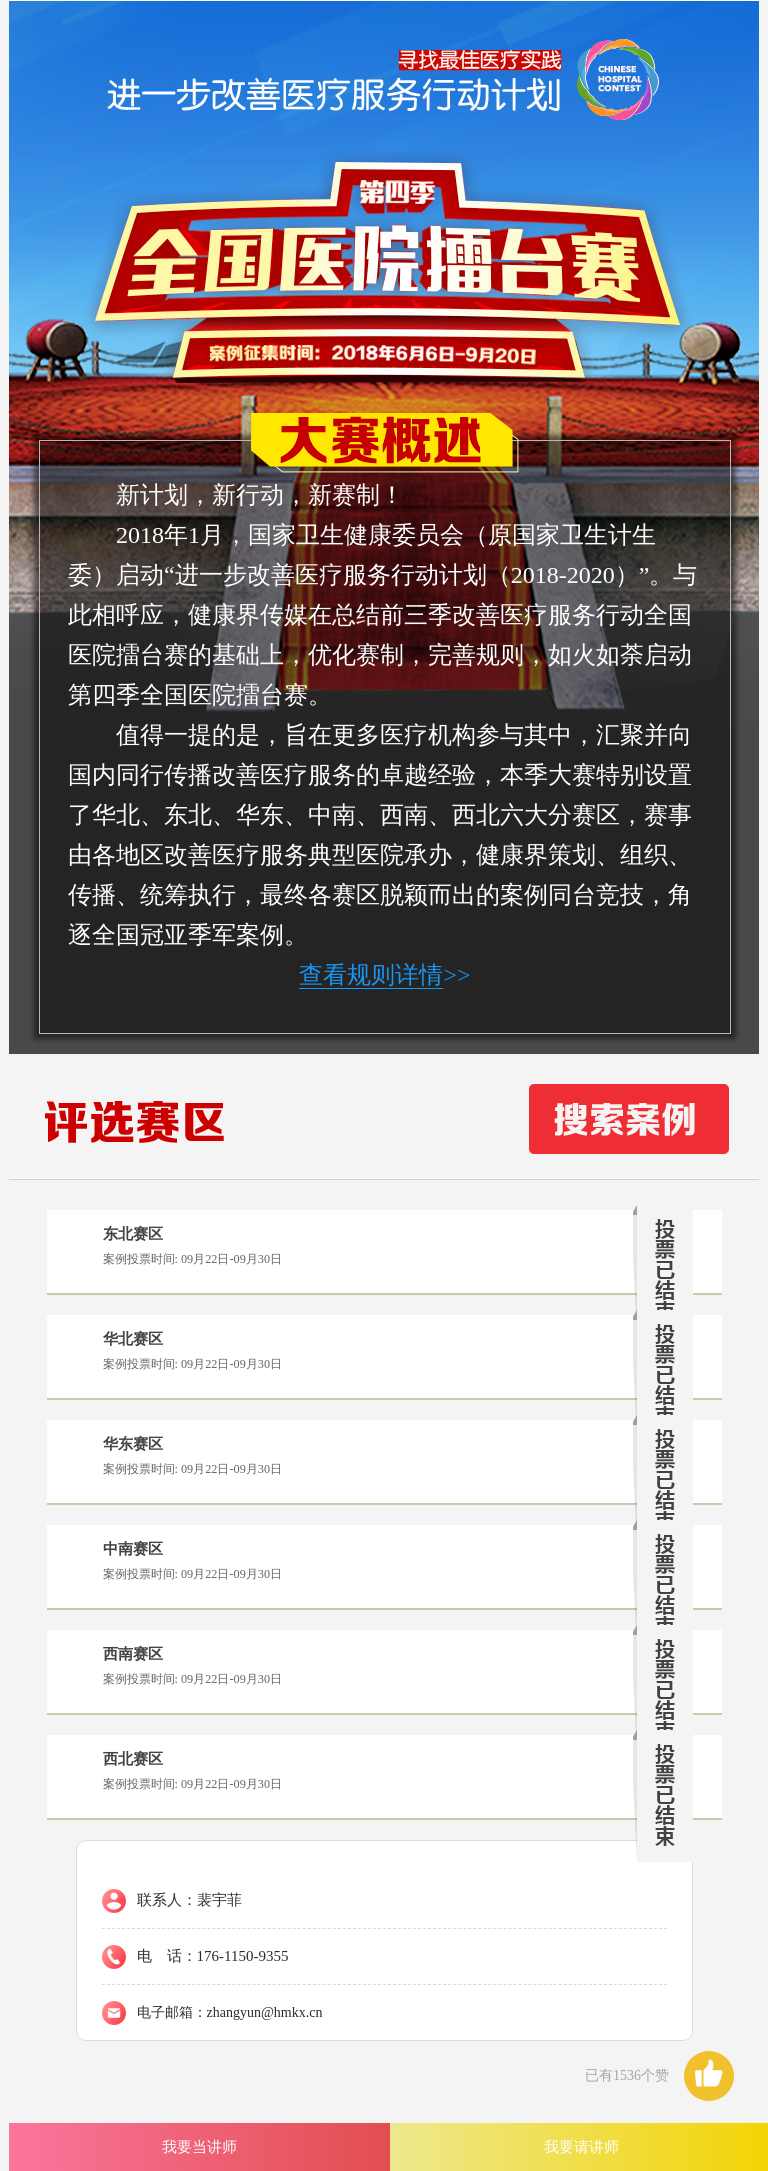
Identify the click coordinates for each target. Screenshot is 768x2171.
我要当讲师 (199, 2146)
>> (384, 975)
